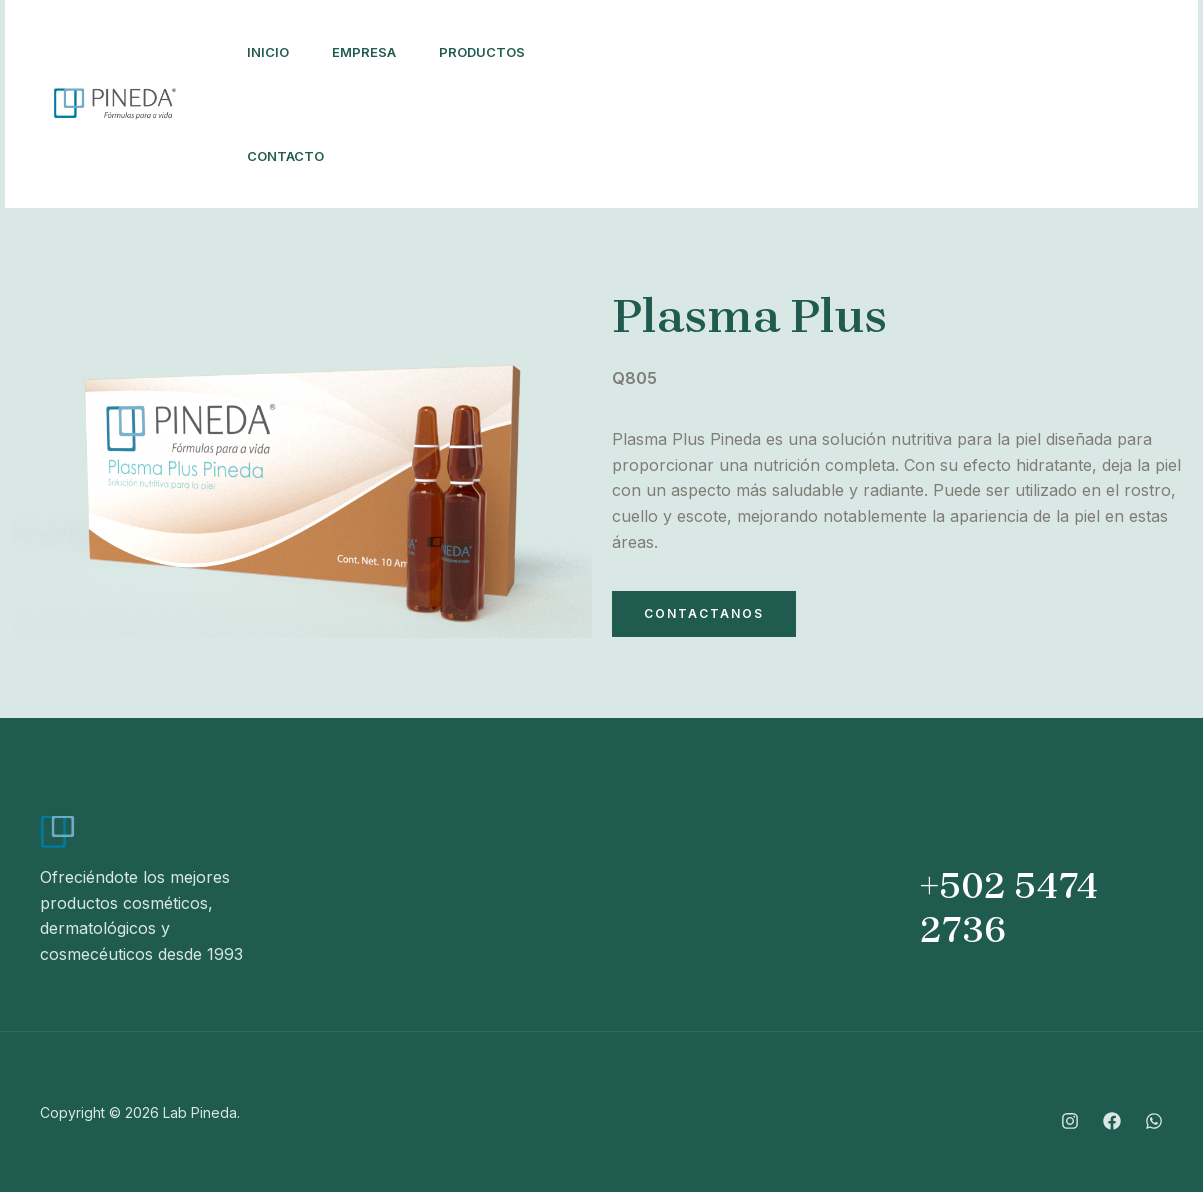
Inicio (271, 52)
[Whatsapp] (861, 118)
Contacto (288, 156)
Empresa (372, 52)
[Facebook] (893, 92)
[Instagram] (849, 92)
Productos (495, 52)
